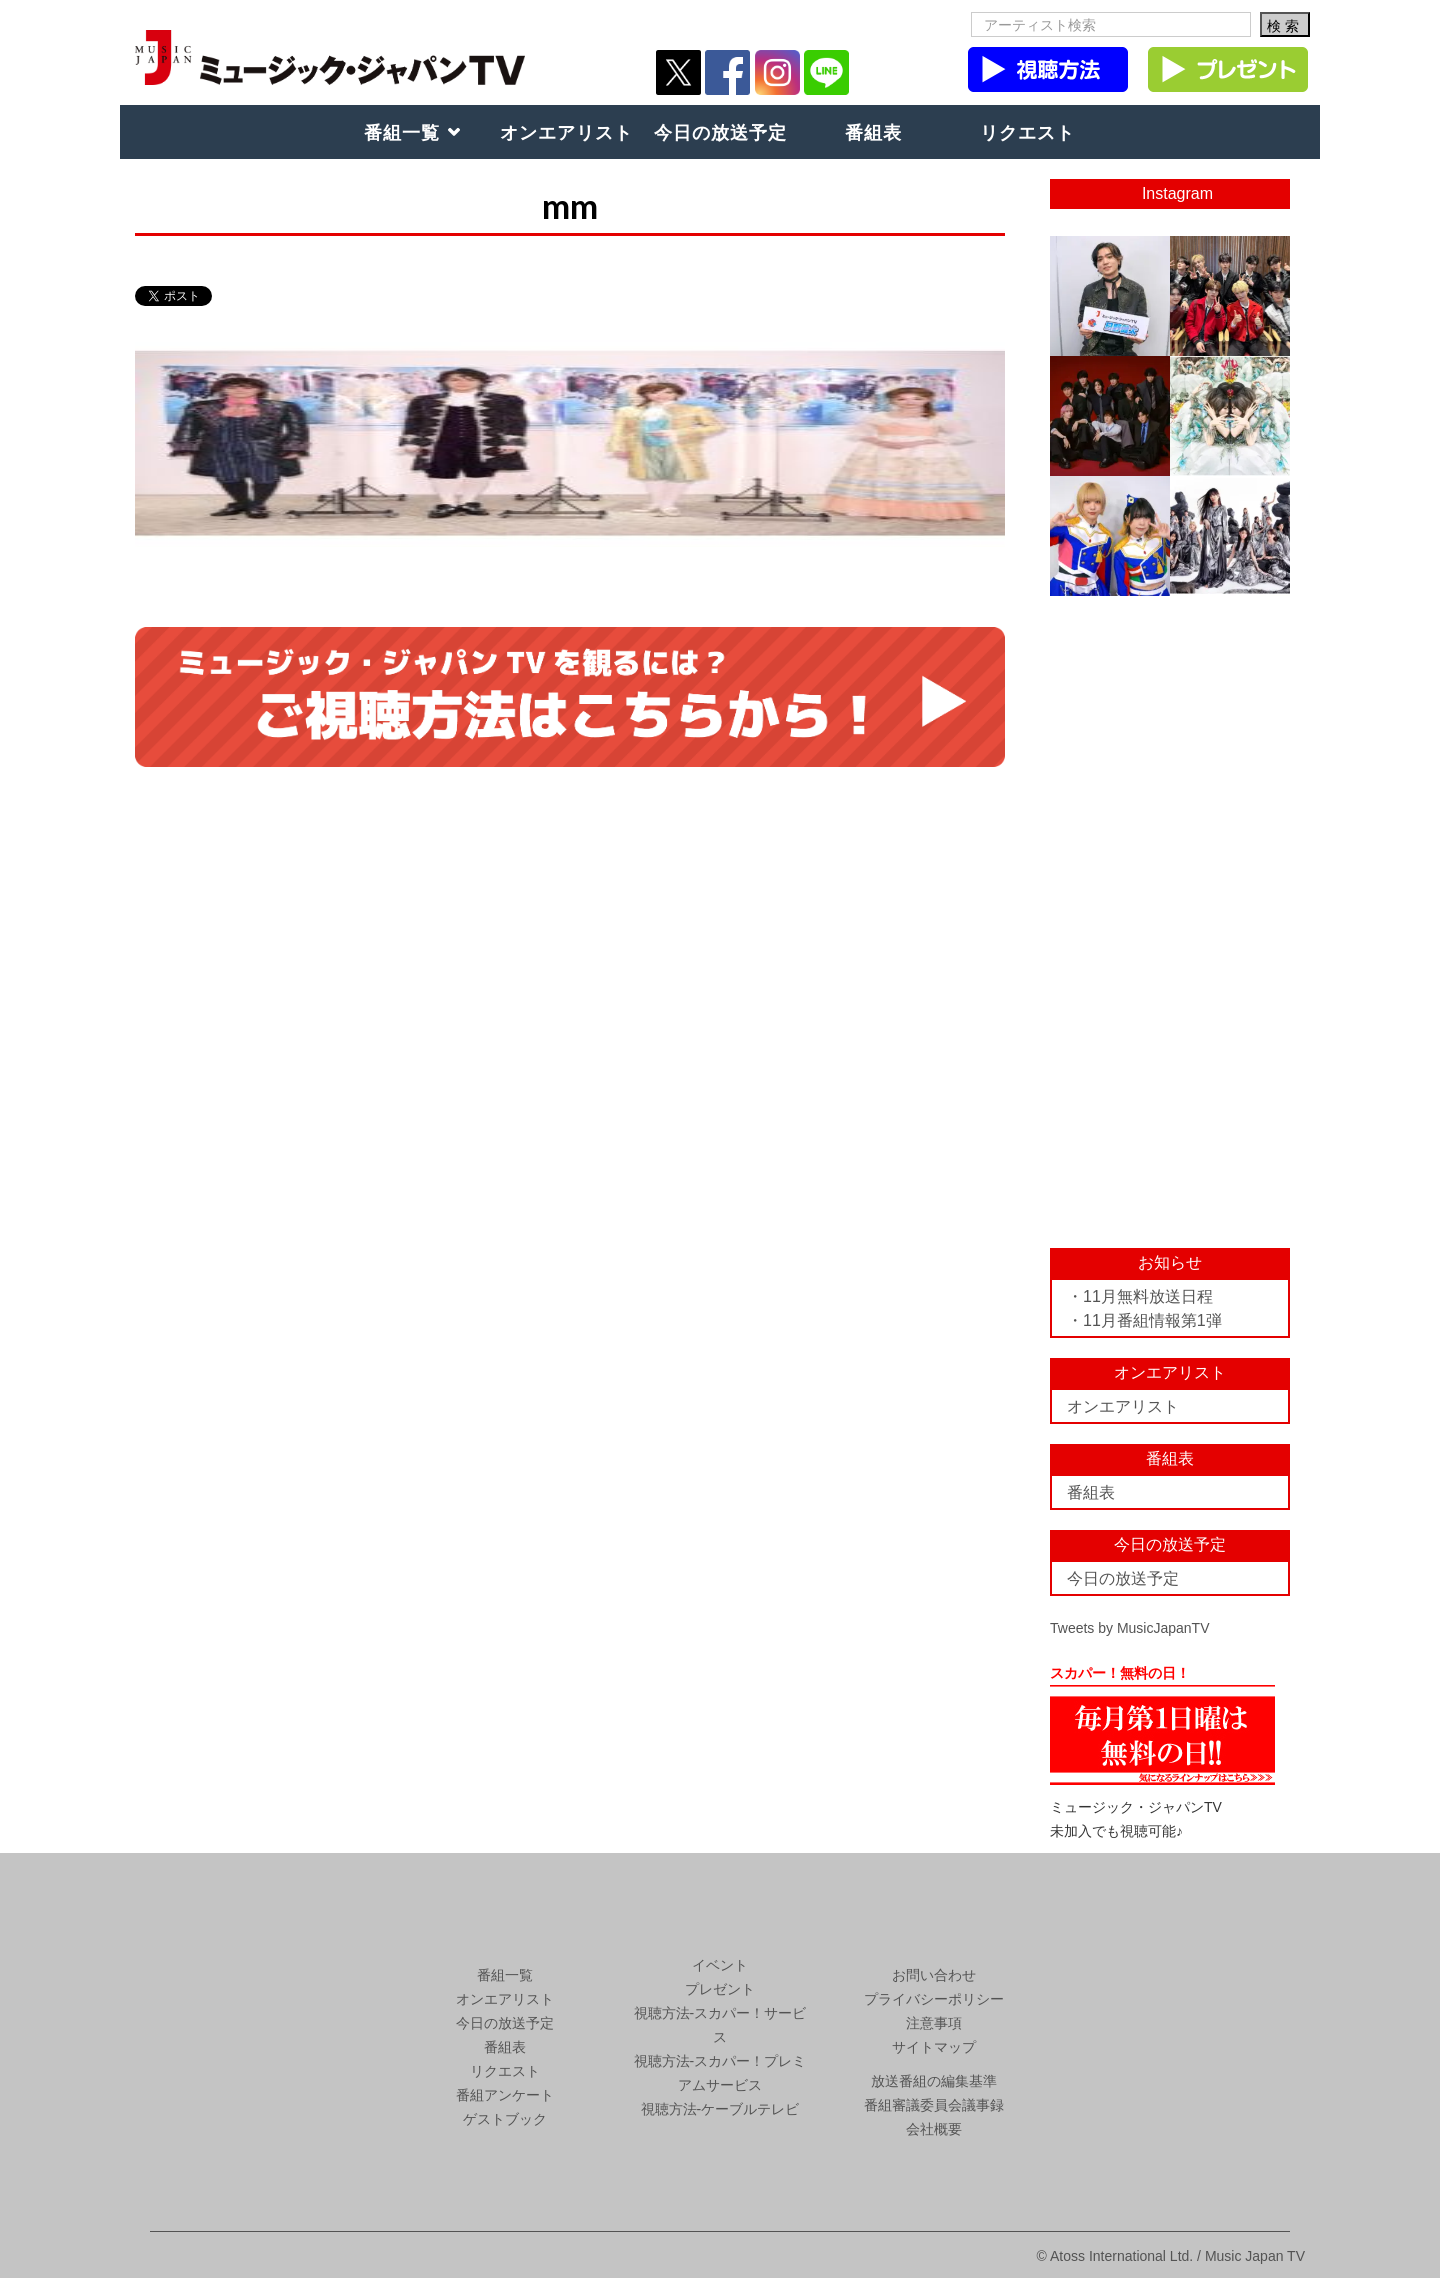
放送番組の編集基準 (934, 2081)
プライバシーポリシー (934, 1999)
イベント (720, 1965)
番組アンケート (505, 2095)
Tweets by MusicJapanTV (1130, 1628)
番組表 (873, 132)
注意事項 (934, 2023)
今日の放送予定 (720, 132)
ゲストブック (505, 2119)
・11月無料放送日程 (1140, 1296)
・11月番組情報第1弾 (1144, 1320)
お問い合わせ (934, 1975)
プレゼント (720, 1989)
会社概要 (934, 2129)
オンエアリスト (566, 132)
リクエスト (1027, 132)
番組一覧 (402, 132)
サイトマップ (934, 2047)
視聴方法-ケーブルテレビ (720, 2109)
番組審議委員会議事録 (934, 2105)
